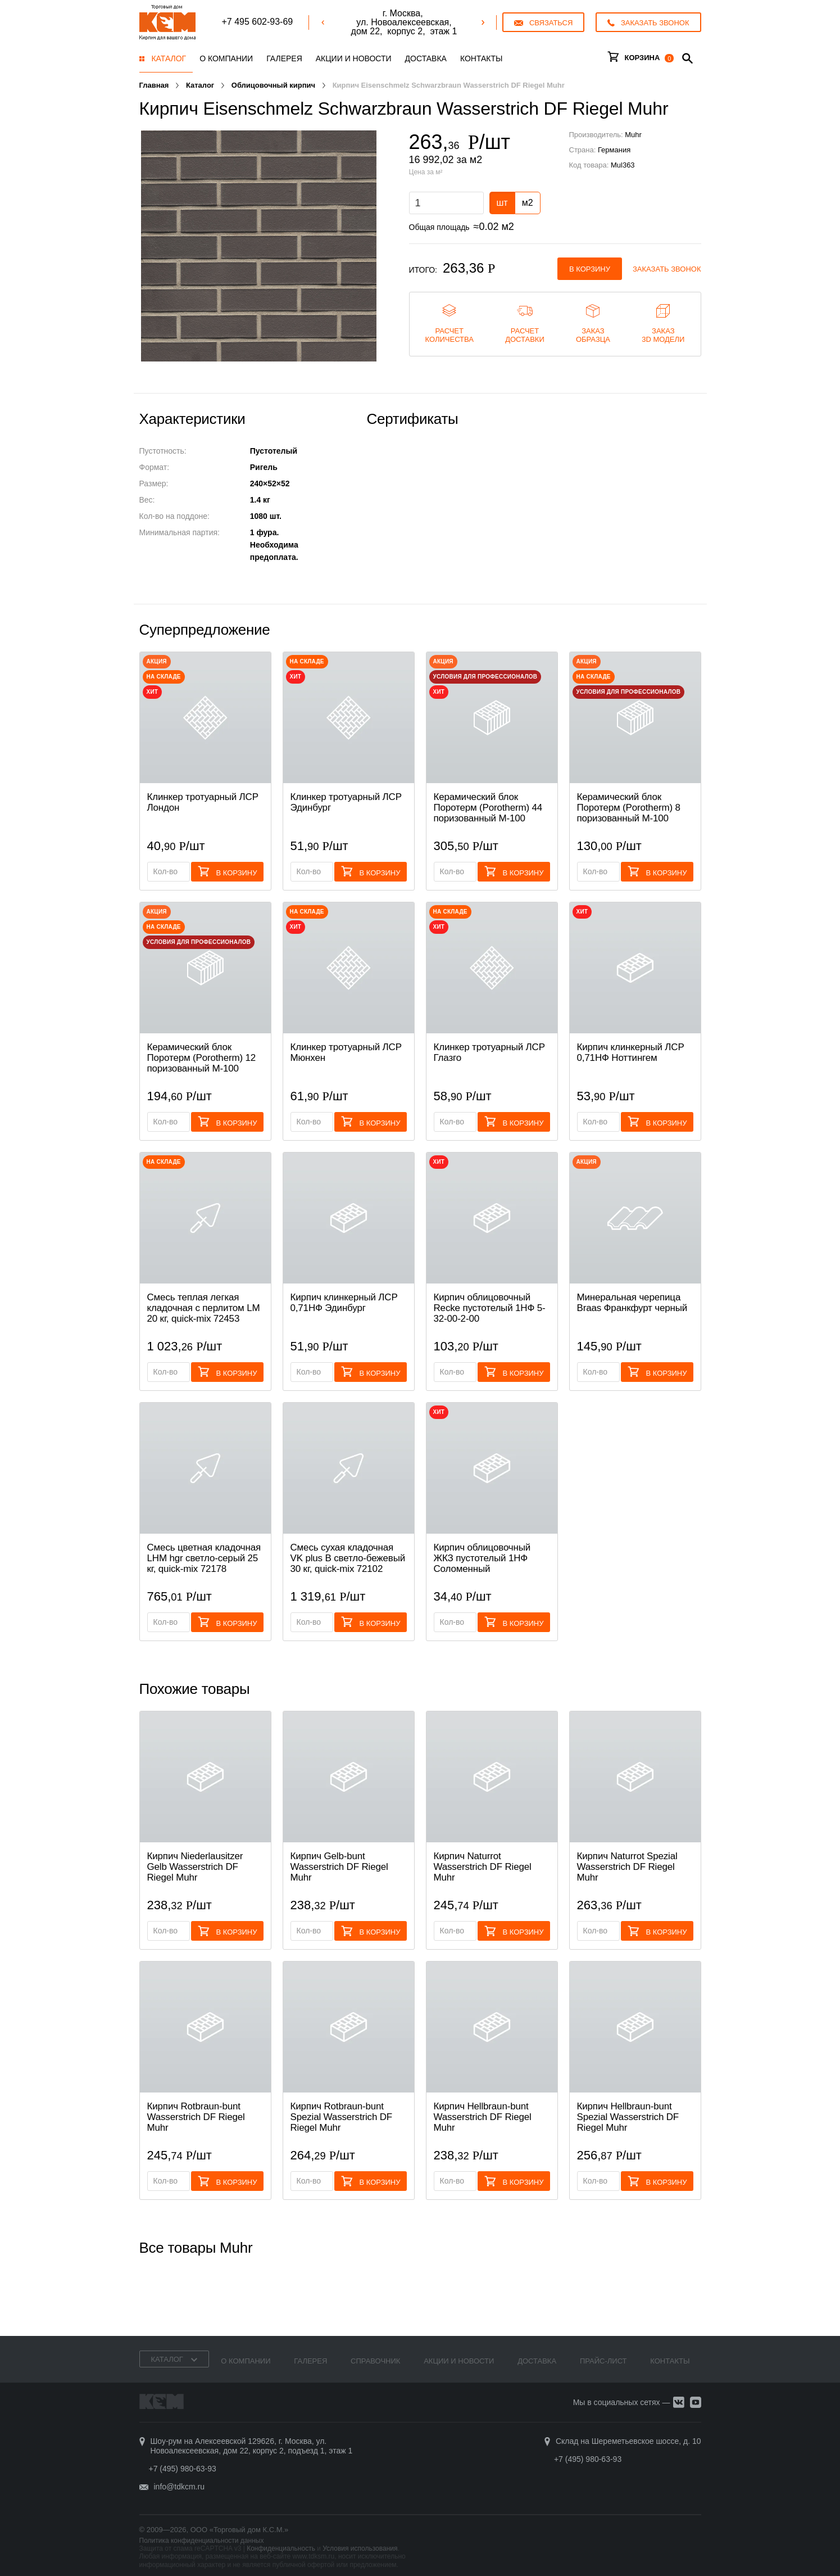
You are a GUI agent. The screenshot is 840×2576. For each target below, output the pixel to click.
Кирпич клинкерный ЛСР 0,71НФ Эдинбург (344, 1302)
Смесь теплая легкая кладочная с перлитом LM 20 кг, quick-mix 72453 (203, 1308)
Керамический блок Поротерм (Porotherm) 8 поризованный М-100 (628, 808)
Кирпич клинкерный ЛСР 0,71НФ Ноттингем (630, 1052)
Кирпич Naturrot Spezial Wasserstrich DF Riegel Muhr (627, 1867)
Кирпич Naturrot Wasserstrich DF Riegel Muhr (483, 1867)
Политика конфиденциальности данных (201, 2541)
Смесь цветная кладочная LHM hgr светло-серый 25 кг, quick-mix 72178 (204, 1558)
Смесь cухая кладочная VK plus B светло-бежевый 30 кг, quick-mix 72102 (348, 1558)
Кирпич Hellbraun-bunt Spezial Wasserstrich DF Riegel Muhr (628, 2117)
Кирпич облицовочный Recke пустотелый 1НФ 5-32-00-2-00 (490, 1308)
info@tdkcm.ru (179, 2486)
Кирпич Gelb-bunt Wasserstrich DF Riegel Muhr (339, 1867)
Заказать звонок (667, 269)
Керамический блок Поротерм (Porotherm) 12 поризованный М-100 (201, 1058)
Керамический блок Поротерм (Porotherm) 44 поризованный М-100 (488, 808)
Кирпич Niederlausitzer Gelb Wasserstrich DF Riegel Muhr (195, 1867)
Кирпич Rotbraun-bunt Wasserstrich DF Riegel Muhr (196, 2117)
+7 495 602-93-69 (257, 21)
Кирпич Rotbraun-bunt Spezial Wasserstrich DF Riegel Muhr (341, 2117)
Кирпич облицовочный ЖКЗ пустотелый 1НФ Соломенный (482, 1558)
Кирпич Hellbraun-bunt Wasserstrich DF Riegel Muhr (483, 2117)
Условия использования (360, 2548)
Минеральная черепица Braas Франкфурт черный (632, 1302)
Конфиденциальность (281, 2548)
